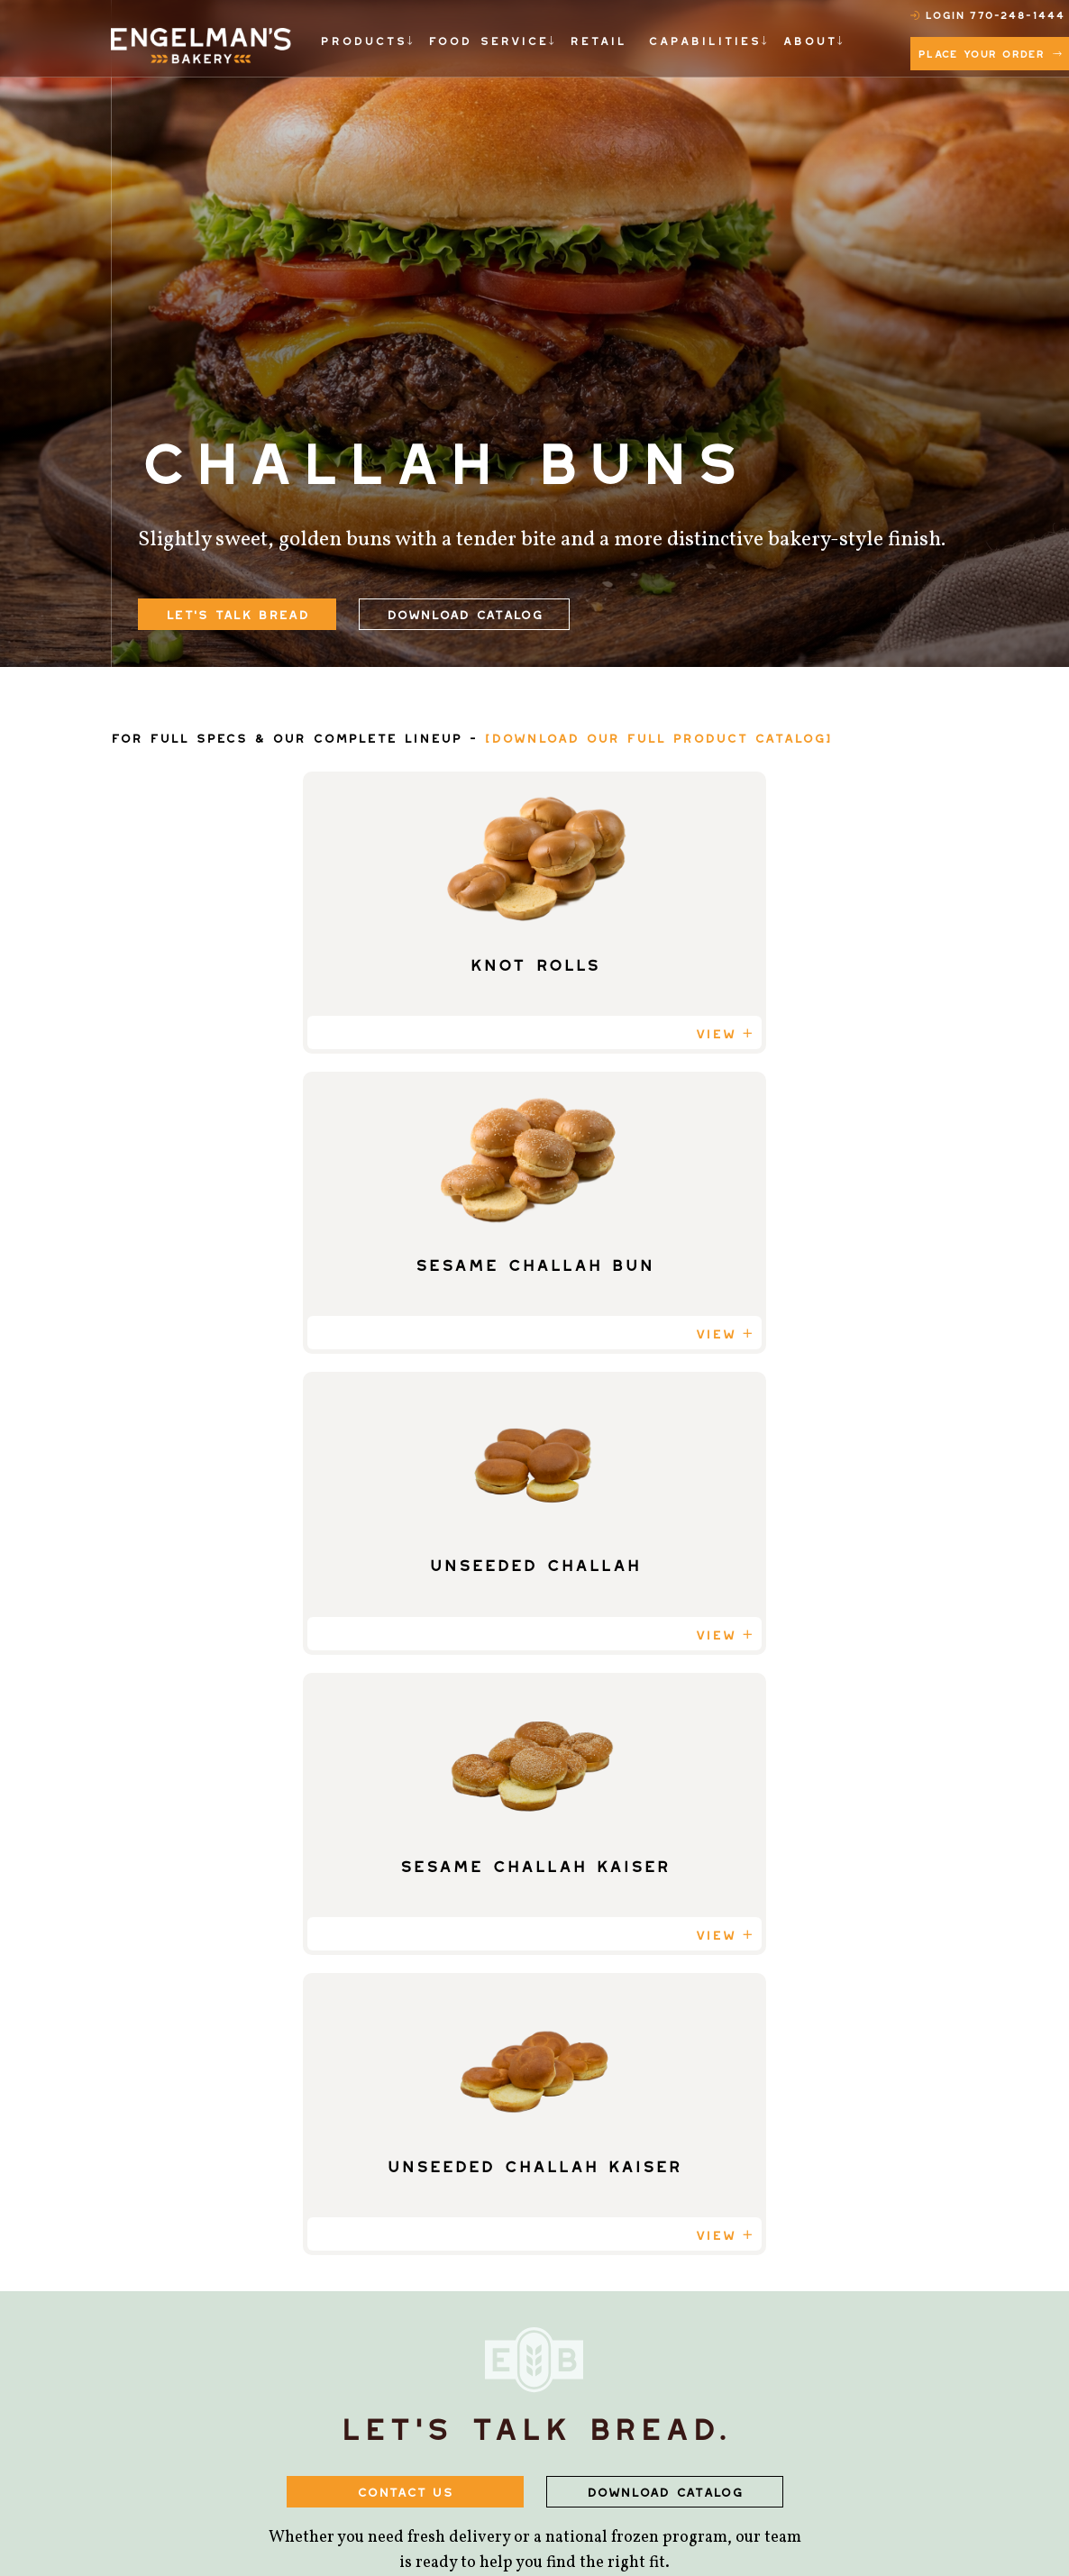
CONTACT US (404, 1683)
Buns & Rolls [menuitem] (375, 2206)
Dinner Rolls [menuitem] (376, 2332)
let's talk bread (237, 611)
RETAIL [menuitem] (576, 38)
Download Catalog (464, 611)
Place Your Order (998, 49)
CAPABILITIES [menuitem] (674, 38)
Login (952, 12)
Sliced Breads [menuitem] (379, 2174)
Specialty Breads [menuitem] (393, 2237)
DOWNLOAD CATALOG (664, 1683)
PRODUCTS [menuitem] (359, 38)
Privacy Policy (778, 2528)
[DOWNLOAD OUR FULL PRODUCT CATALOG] (658, 735)
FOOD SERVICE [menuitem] (474, 38)
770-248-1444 (1021, 11)
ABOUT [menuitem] (769, 38)
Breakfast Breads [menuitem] (396, 2363)
